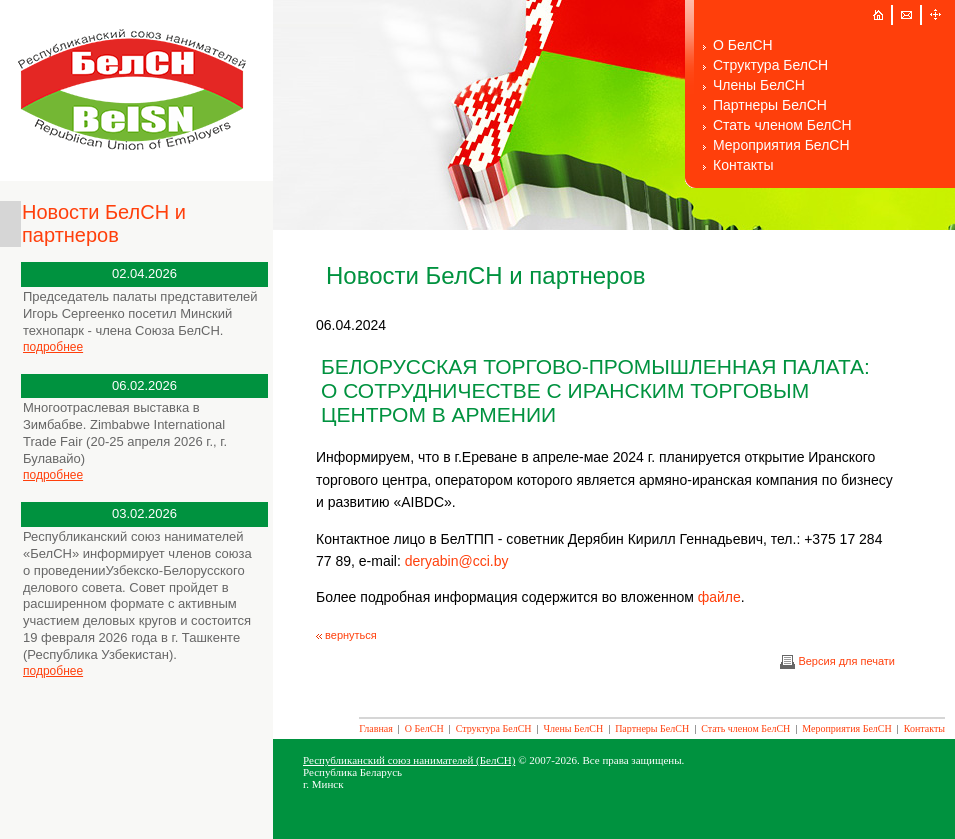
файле (719, 597)
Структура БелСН (770, 65)
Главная (376, 728)
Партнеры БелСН (770, 105)
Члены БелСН (759, 85)
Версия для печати (837, 661)
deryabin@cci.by (457, 561)
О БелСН (743, 45)
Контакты (743, 165)
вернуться (346, 635)
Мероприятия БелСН (781, 145)
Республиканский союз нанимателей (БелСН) (409, 760)
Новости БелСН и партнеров (104, 223)
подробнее (53, 347)
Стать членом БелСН (782, 125)
